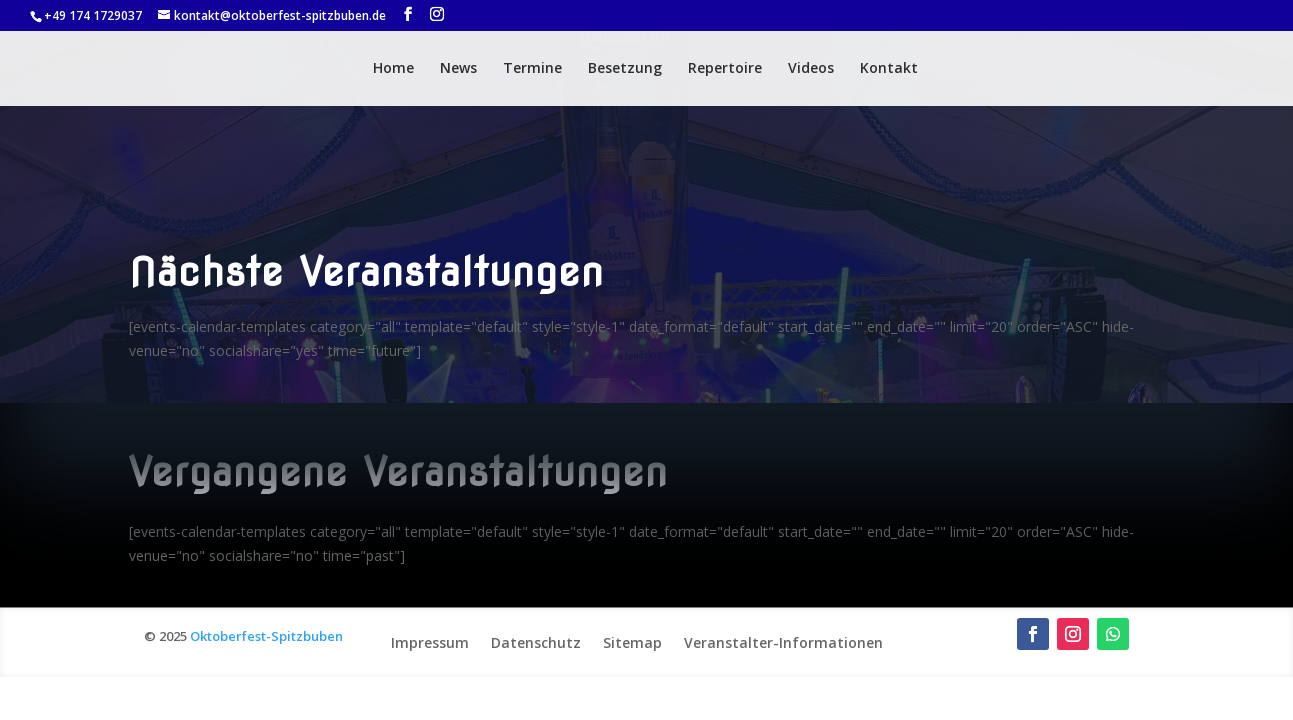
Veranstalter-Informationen (783, 641)
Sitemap (632, 641)
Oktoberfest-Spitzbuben (266, 636)
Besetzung (625, 69)
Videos (811, 69)
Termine (532, 69)
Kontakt (889, 69)
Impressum (430, 641)
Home (393, 69)
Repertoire (725, 69)
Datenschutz (536, 641)
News (458, 69)
